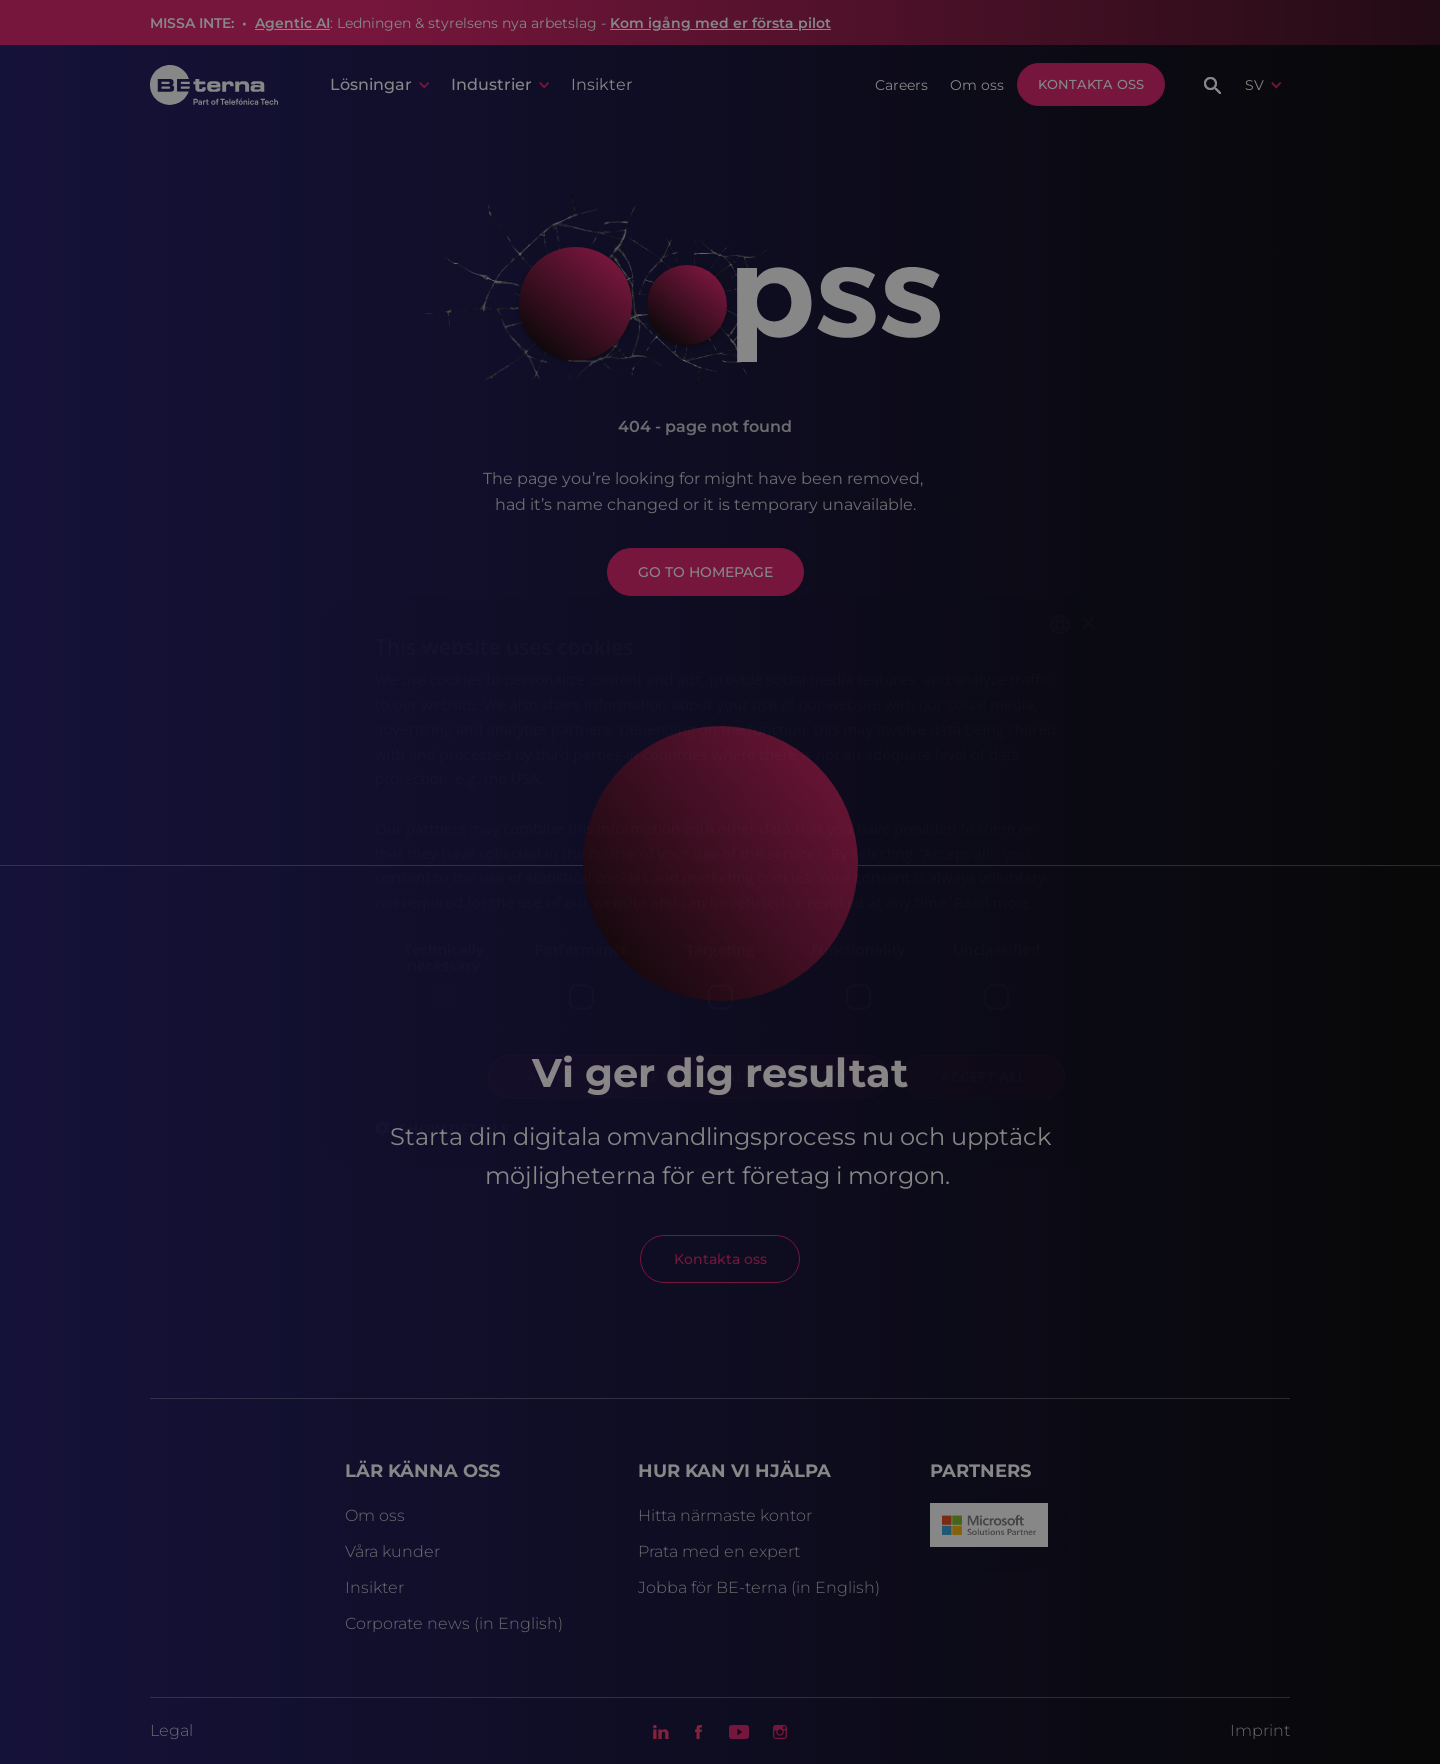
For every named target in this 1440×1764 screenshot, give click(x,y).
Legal (171, 1730)
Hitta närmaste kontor (725, 1515)
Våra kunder (392, 1551)
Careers (901, 85)
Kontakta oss (1091, 84)
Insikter (601, 84)
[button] (379, 85)
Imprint (1260, 1730)
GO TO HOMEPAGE (705, 572)
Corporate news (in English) (454, 1623)
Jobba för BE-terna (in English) (759, 1587)
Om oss (977, 85)
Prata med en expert (719, 1551)
